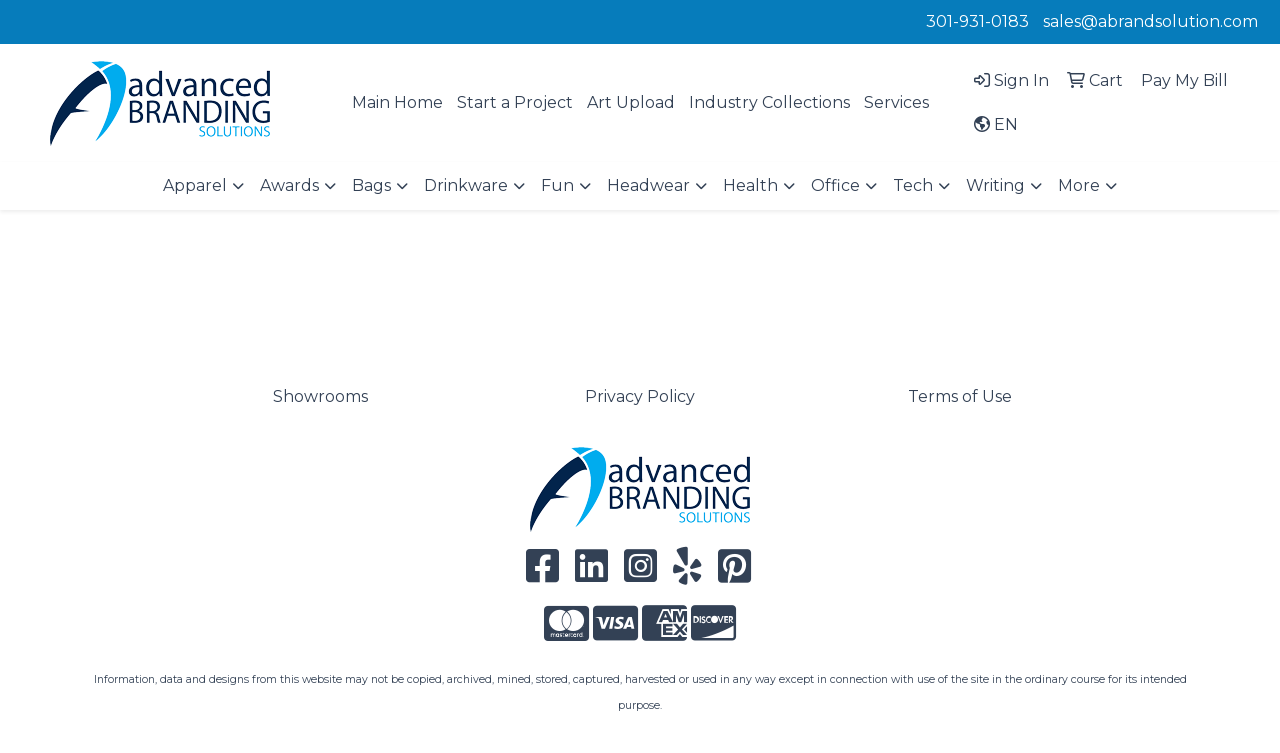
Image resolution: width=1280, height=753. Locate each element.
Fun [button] (557, 185)
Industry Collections (769, 102)
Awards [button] (289, 185)
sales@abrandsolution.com (1150, 21)
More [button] (1079, 185)
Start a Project (515, 102)
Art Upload (631, 102)
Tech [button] (913, 185)
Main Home (397, 102)
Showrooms (320, 396)
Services (896, 102)
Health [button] (750, 185)
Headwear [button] (648, 185)
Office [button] (835, 185)
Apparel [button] (195, 185)
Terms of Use (960, 396)
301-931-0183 (977, 21)
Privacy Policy (640, 396)
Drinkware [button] (466, 185)
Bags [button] (371, 185)
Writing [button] (995, 185)
